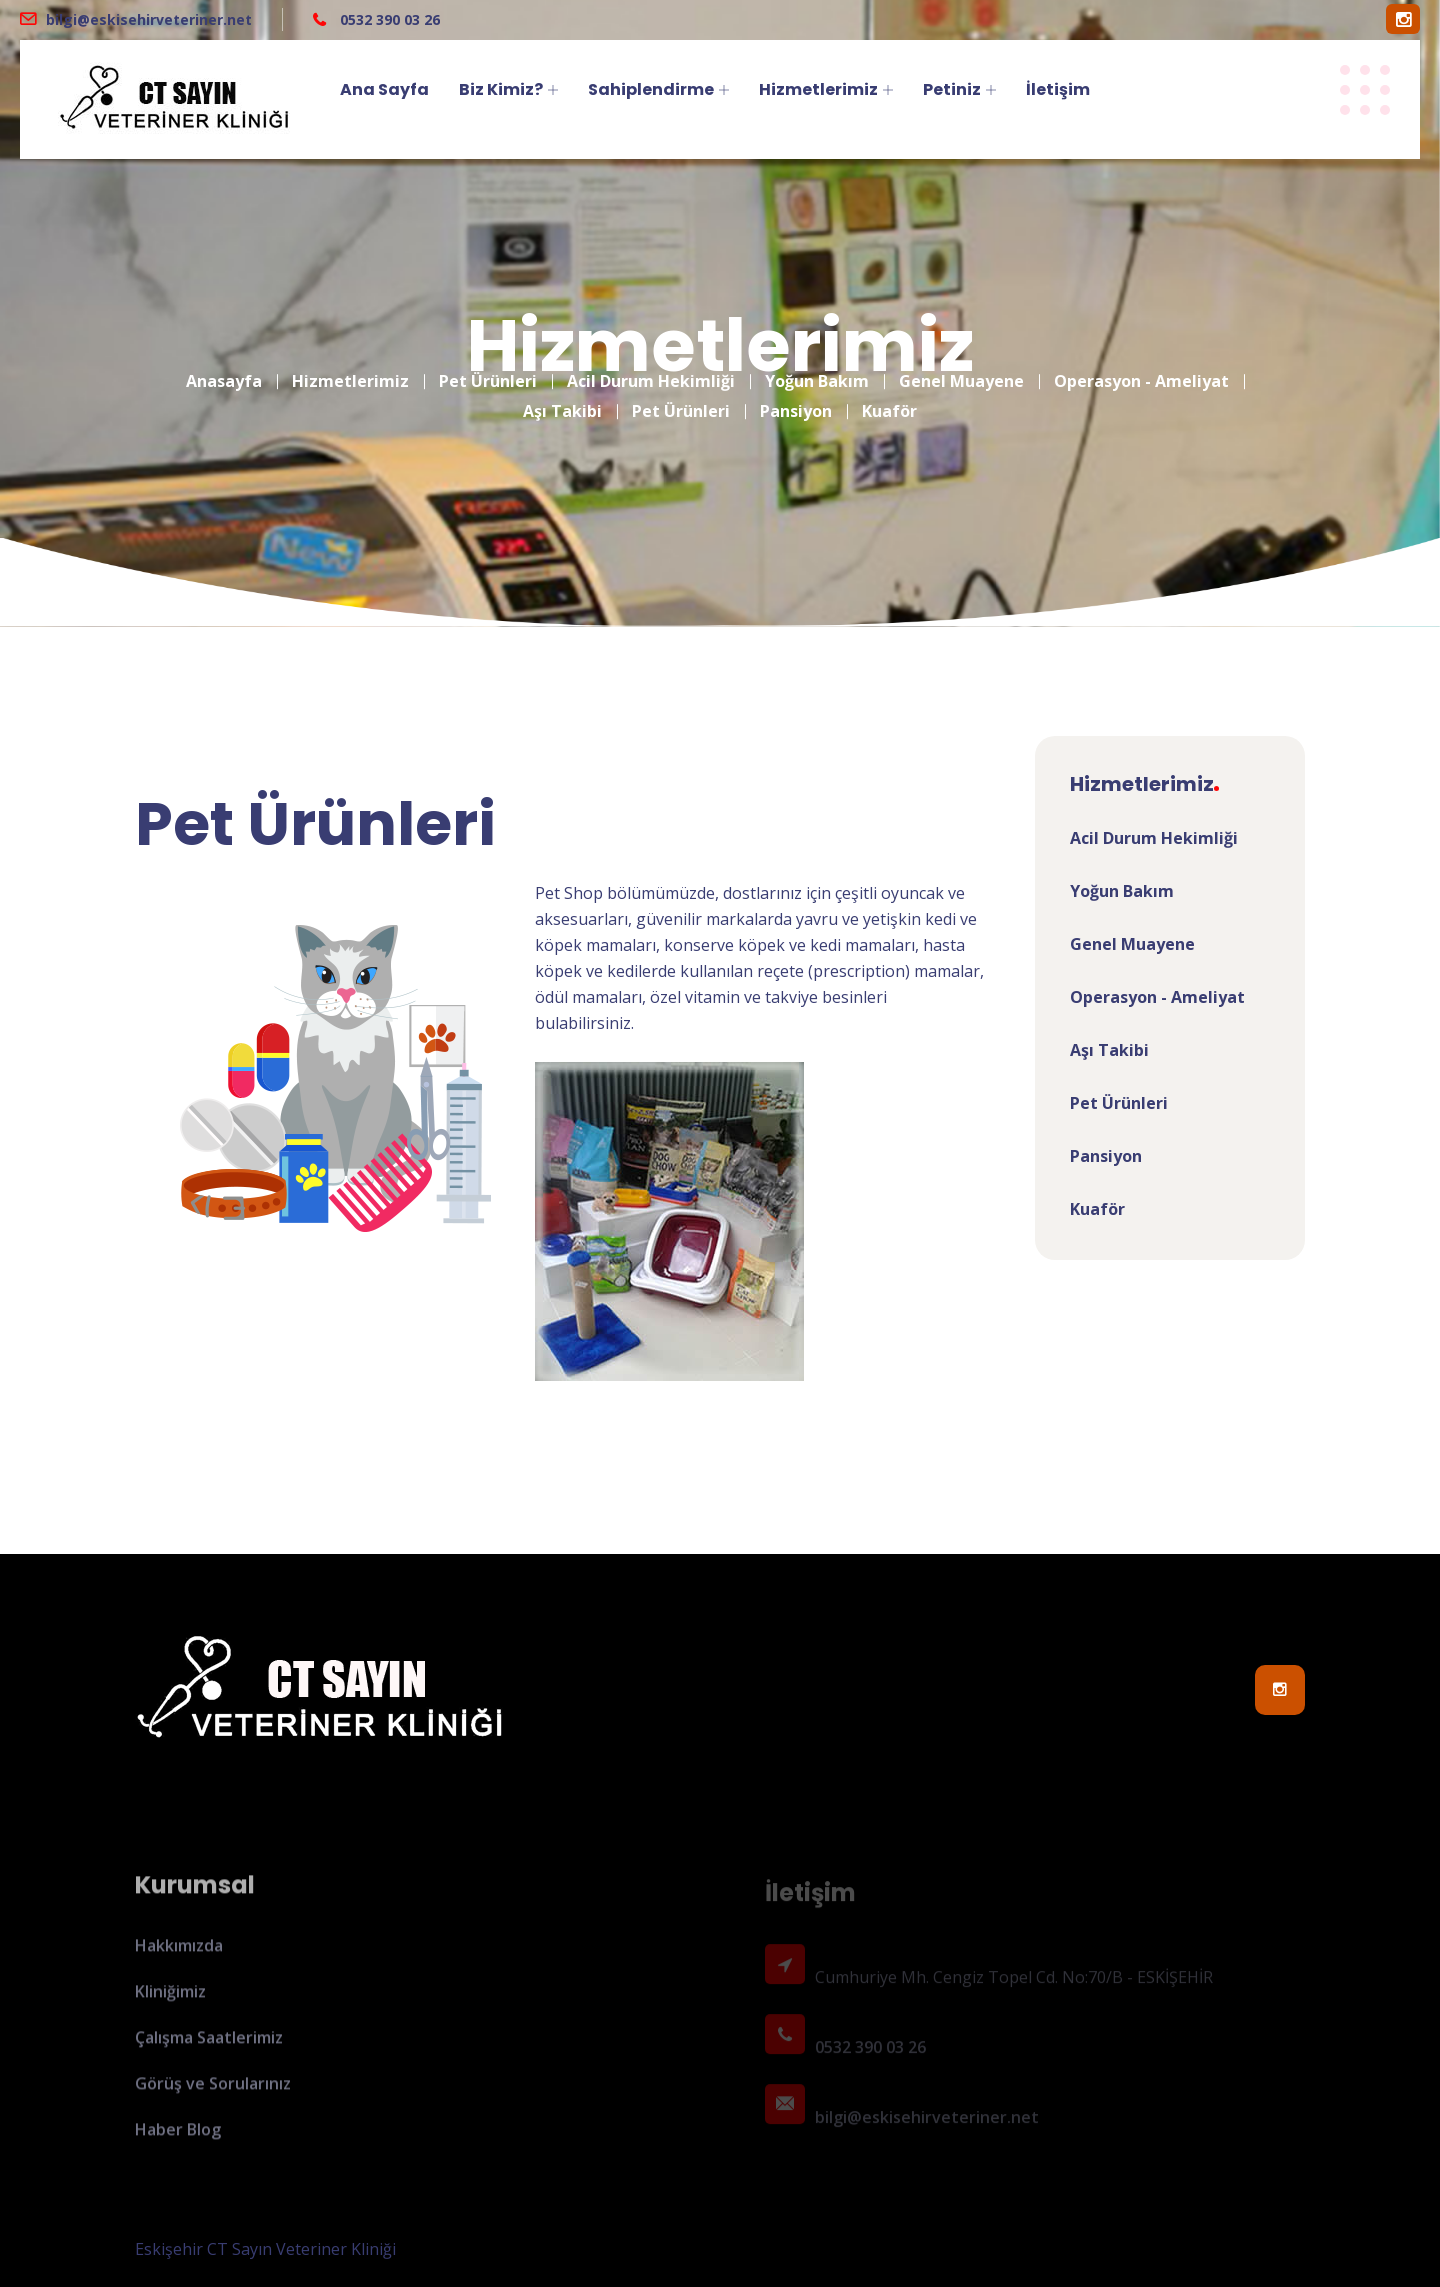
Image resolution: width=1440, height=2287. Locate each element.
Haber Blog (178, 2139)
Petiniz (952, 89)
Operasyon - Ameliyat (1141, 366)
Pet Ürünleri (488, 366)
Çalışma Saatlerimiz (209, 2047)
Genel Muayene (961, 366)
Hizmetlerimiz (818, 89)
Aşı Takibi (562, 396)
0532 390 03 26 (388, 19)
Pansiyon (796, 396)
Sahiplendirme (651, 89)
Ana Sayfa (384, 89)
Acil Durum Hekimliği (651, 366)
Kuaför (889, 396)
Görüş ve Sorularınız (213, 2093)
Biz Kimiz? (501, 89)
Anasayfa (224, 366)
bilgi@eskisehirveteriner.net (149, 19)
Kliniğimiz (170, 2001)
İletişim (1058, 89)
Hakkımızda (179, 1955)
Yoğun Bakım (817, 366)
